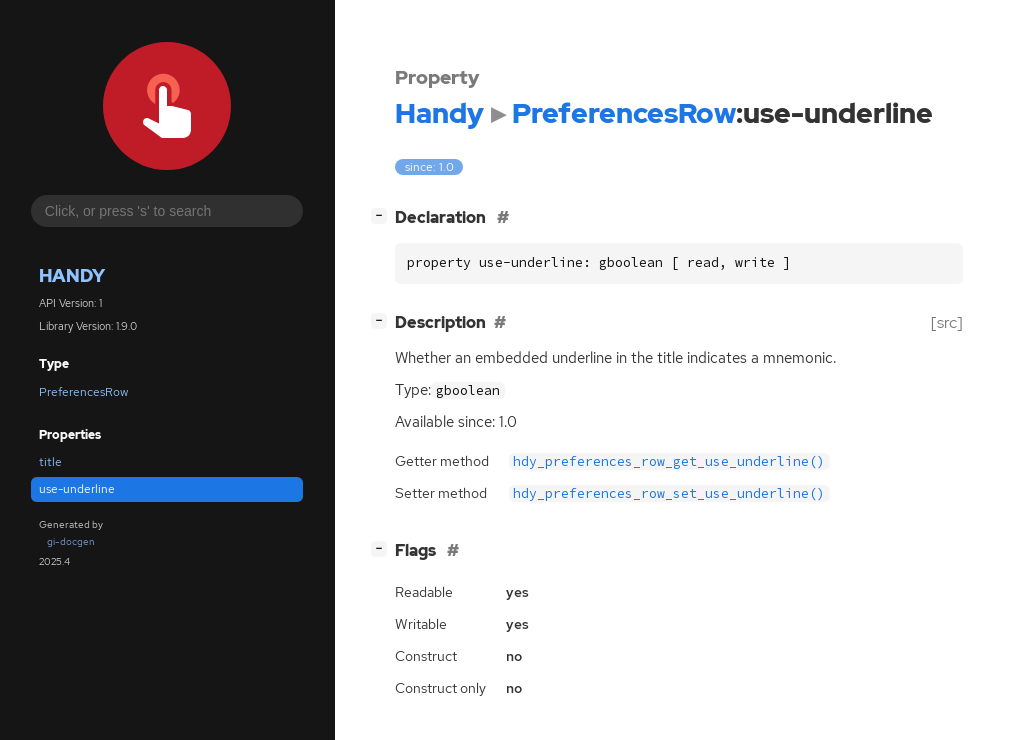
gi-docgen (71, 541)
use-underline (77, 489)
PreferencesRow (83, 392)
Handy (72, 275)
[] (383, 215)
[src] (947, 322)
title (50, 462)
